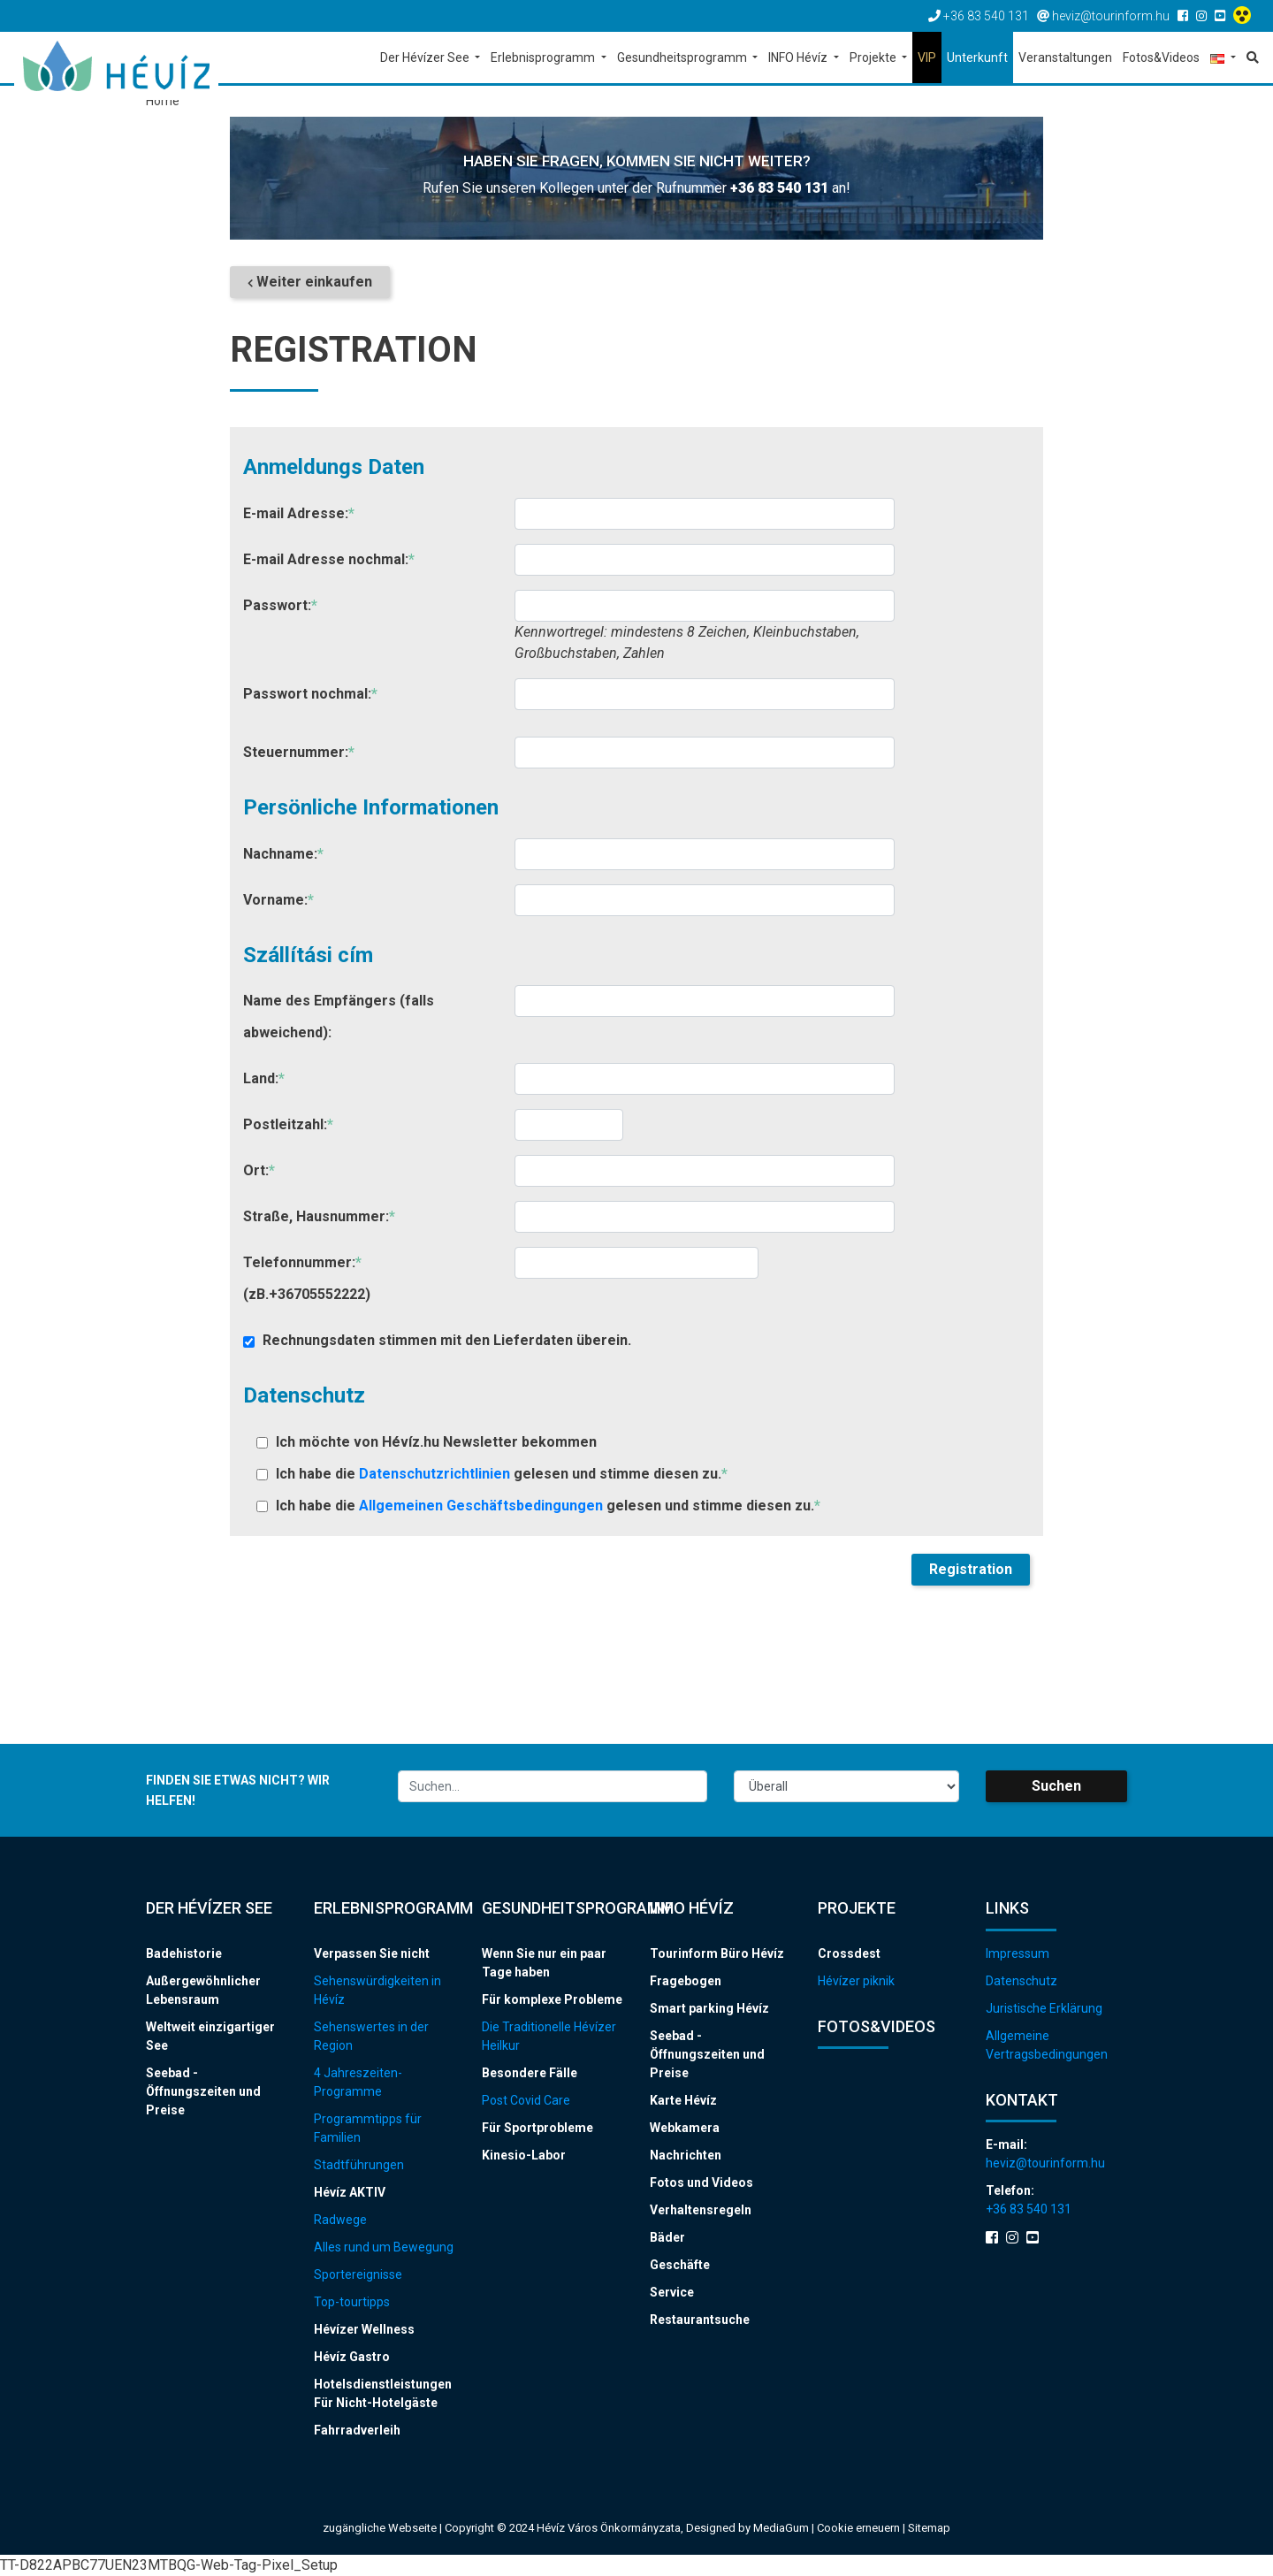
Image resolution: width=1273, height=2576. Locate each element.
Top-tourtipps (352, 2302)
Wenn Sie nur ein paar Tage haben (544, 1962)
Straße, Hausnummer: (319, 1216)
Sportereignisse (358, 2274)
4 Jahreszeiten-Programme (358, 2082)
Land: (264, 1078)
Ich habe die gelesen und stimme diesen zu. (492, 1473)
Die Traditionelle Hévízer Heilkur (549, 2036)
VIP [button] (927, 57)
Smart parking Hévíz (709, 2008)
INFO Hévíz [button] (799, 57)
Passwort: (280, 605)
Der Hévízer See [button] (426, 57)
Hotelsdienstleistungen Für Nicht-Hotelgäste (383, 2393)
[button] (1223, 59)
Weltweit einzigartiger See (210, 2036)
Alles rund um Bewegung (384, 2247)
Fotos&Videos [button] (1161, 57)
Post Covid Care (526, 2100)
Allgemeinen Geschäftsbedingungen (482, 1505)
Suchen (1056, 1785)
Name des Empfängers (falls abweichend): (338, 1016)
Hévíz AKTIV (349, 2192)
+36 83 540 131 (779, 188)
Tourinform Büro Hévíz (717, 1953)
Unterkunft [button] (977, 57)
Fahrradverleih (357, 2430)
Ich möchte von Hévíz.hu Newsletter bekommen (426, 1441)
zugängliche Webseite (380, 2527)
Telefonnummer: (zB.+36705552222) (306, 1278)
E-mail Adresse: (298, 513)
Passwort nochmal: (310, 693)
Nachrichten (685, 2155)
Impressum (1017, 1953)
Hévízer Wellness (364, 2329)
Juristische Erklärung (1044, 2008)
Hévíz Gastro (352, 2357)
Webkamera (685, 2128)
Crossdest (849, 1953)
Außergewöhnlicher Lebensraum (203, 1990)
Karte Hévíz (683, 2100)
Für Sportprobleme (537, 2128)
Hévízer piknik (856, 1981)
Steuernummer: (298, 752)
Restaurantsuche (700, 2319)
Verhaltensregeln (700, 2210)
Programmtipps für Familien (368, 2128)
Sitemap (929, 2527)
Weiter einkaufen (310, 281)
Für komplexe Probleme (552, 1999)
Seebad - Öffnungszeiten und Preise (203, 2091)
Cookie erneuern (860, 2527)
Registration (970, 1569)
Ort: (259, 1170)
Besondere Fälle (529, 2073)
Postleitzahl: (288, 1124)
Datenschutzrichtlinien (436, 1473)
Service (672, 2292)
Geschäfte (680, 2265)
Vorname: (278, 899)
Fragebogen (685, 1981)
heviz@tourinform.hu (1045, 2163)
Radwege (340, 2220)
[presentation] (377, 1588)
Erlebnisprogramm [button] (544, 57)
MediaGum (781, 2527)
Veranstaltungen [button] (1065, 57)
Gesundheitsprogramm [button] (683, 57)
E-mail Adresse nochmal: (329, 559)
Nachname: (283, 853)
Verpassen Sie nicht (372, 1953)
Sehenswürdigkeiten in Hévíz (377, 1990)
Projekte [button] (874, 57)
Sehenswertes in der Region (371, 2036)
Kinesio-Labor (524, 2155)
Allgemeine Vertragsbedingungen (1047, 2045)
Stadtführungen (359, 2165)
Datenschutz (1021, 1981)
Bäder (667, 2237)
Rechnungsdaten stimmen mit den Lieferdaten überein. (437, 1340)
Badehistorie (184, 1953)
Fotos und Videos (701, 2182)
